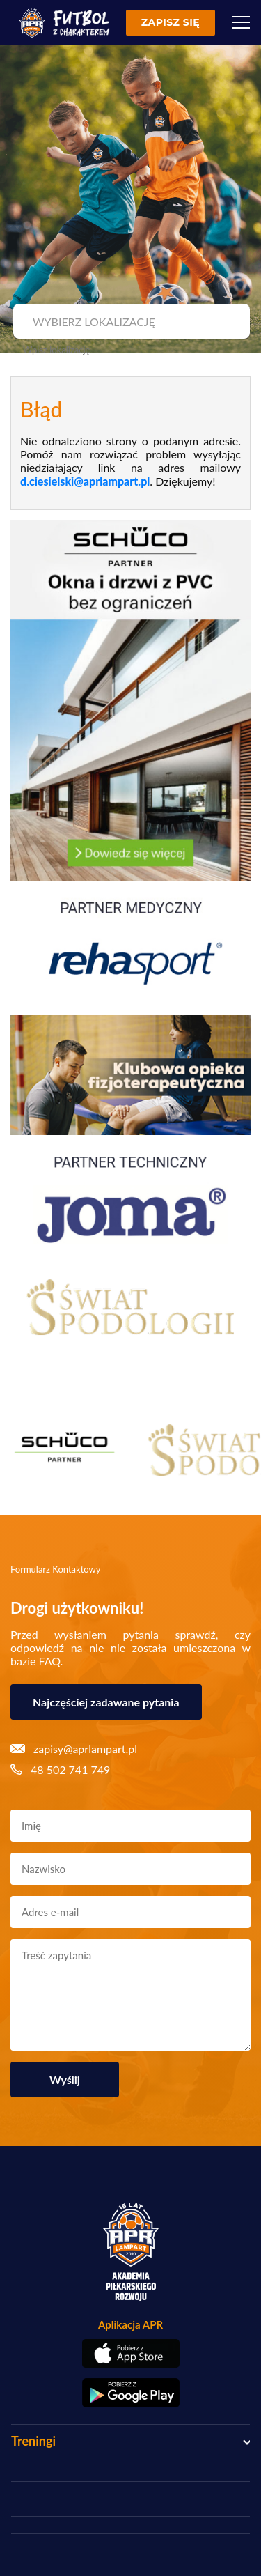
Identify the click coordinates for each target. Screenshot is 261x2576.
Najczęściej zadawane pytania (106, 1702)
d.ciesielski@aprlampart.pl (85, 481)
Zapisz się (170, 22)
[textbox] (130, 322)
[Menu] (241, 22)
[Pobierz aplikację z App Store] (130, 2353)
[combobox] (130, 322)
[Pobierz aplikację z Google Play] (130, 2392)
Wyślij (64, 2079)
